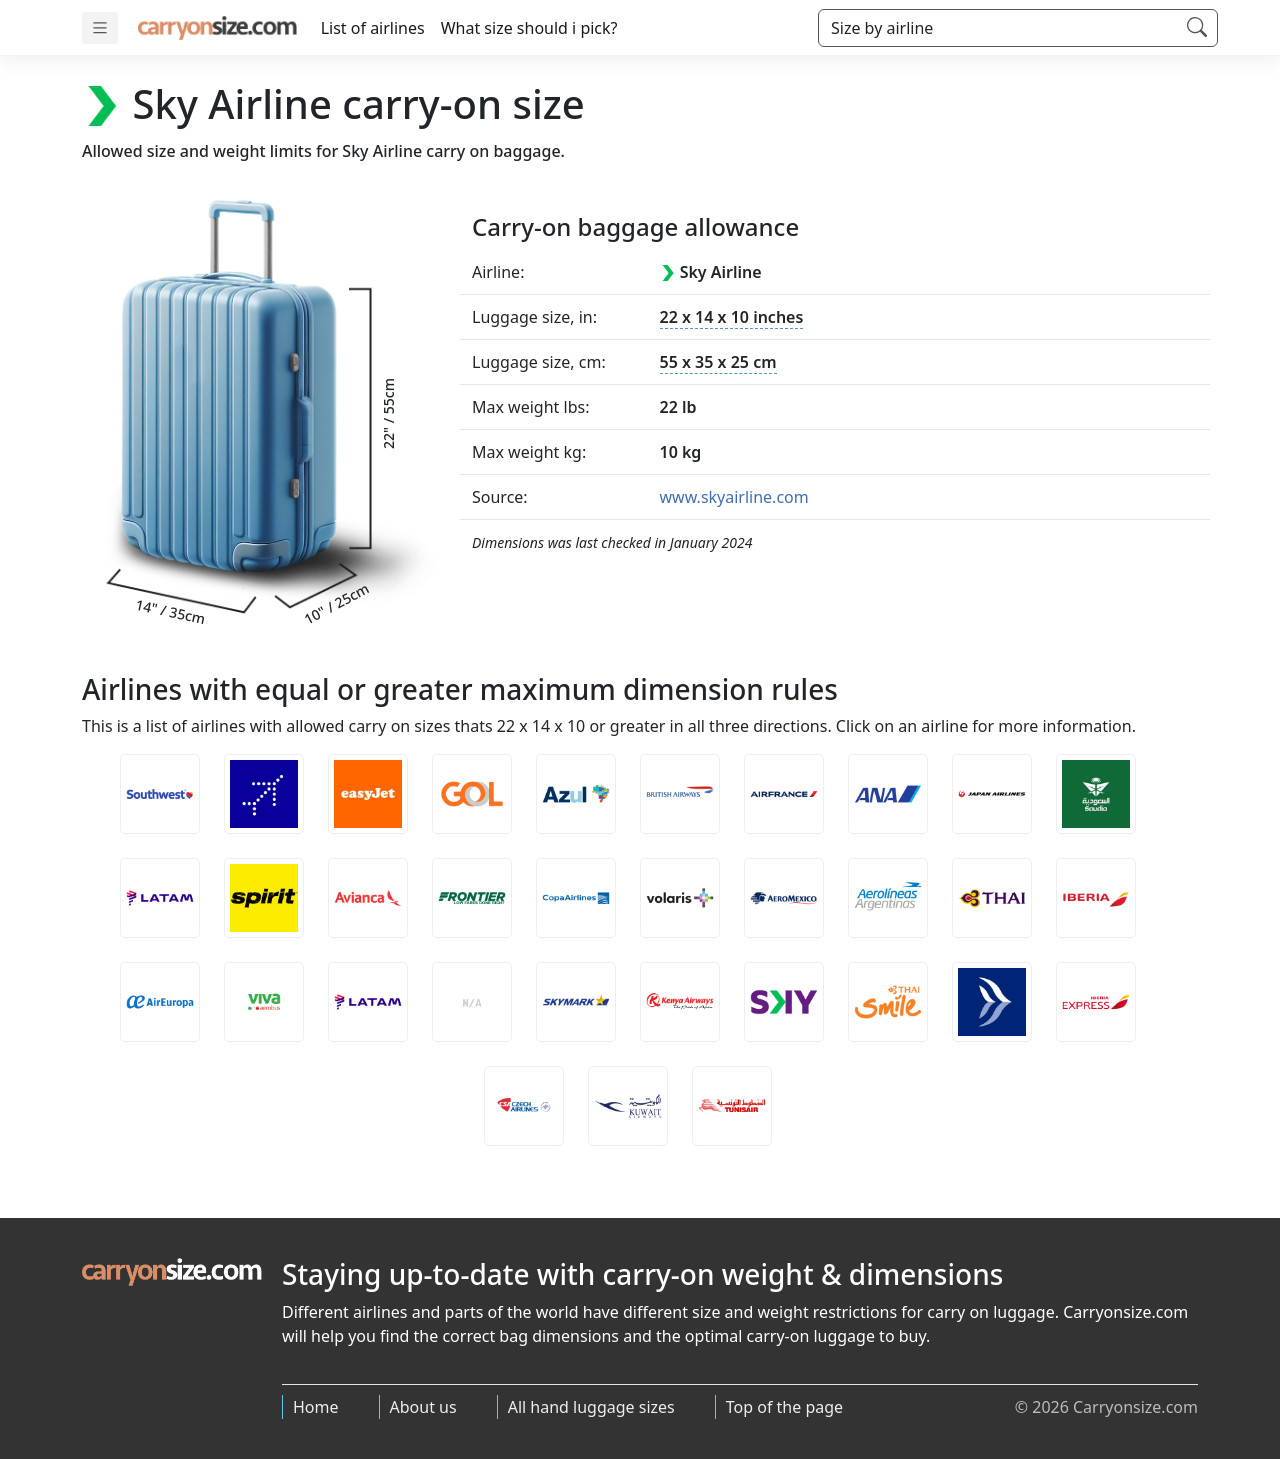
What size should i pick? (529, 28)
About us (423, 1407)
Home (316, 1407)
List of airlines (373, 28)
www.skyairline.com (734, 497)
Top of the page (784, 1407)
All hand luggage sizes (591, 1407)
